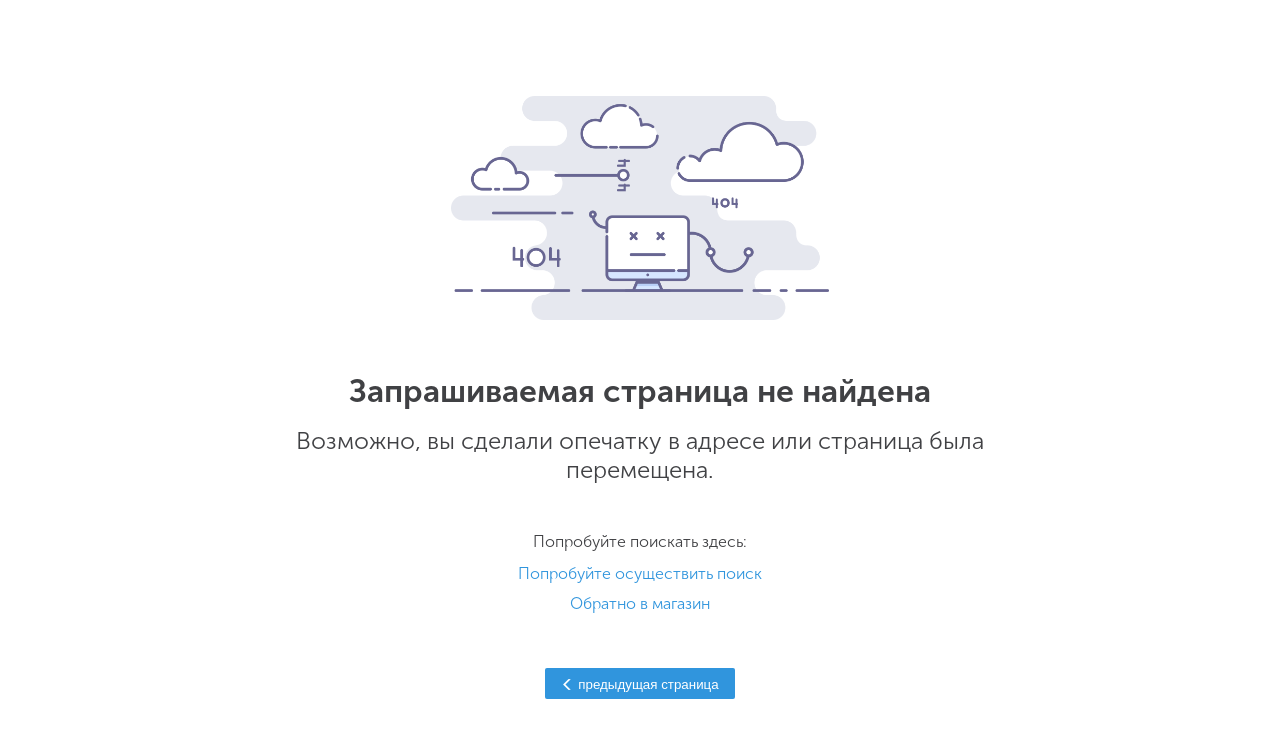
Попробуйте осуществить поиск (640, 573)
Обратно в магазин (640, 603)
